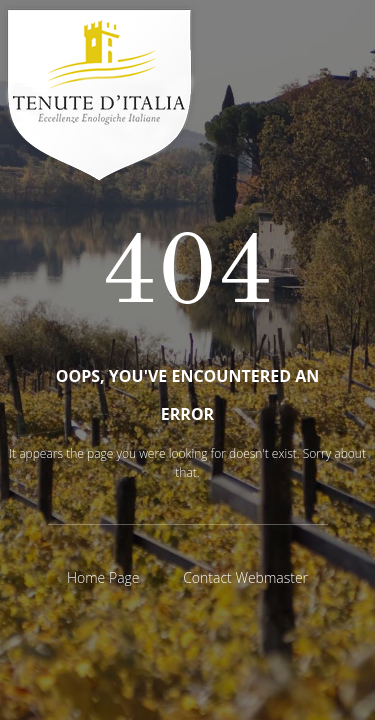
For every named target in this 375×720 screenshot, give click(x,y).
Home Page (103, 577)
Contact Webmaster (245, 577)
